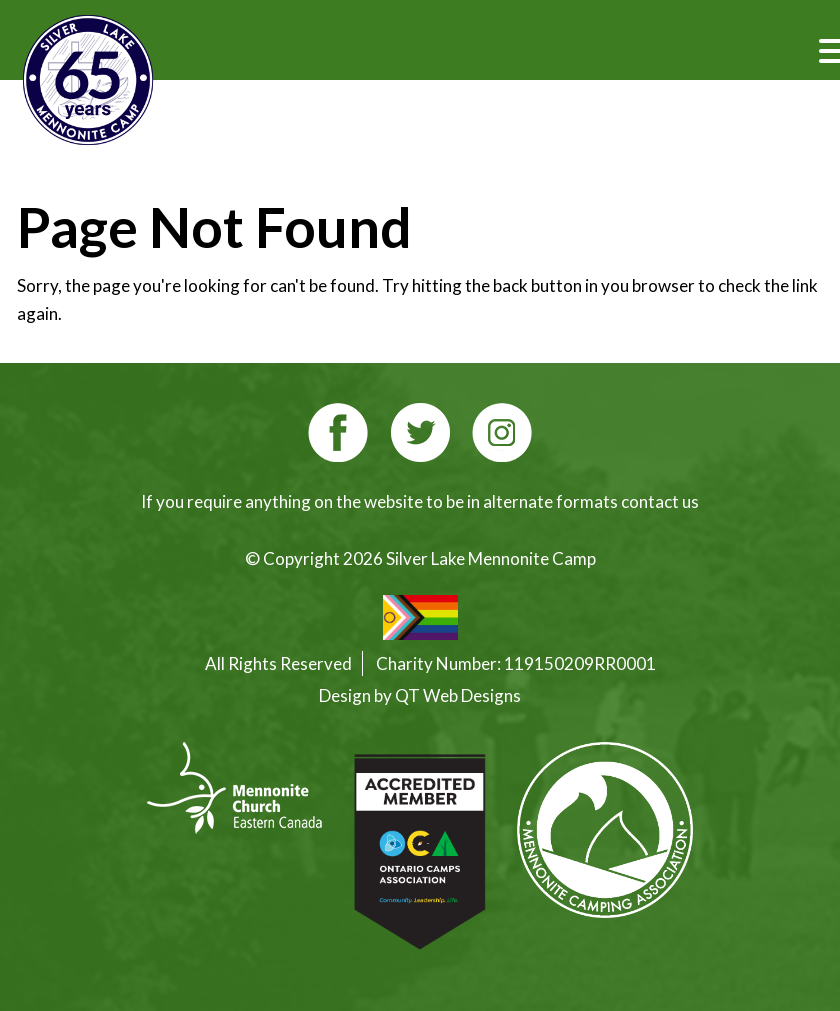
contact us (660, 501)
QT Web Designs (458, 695)
